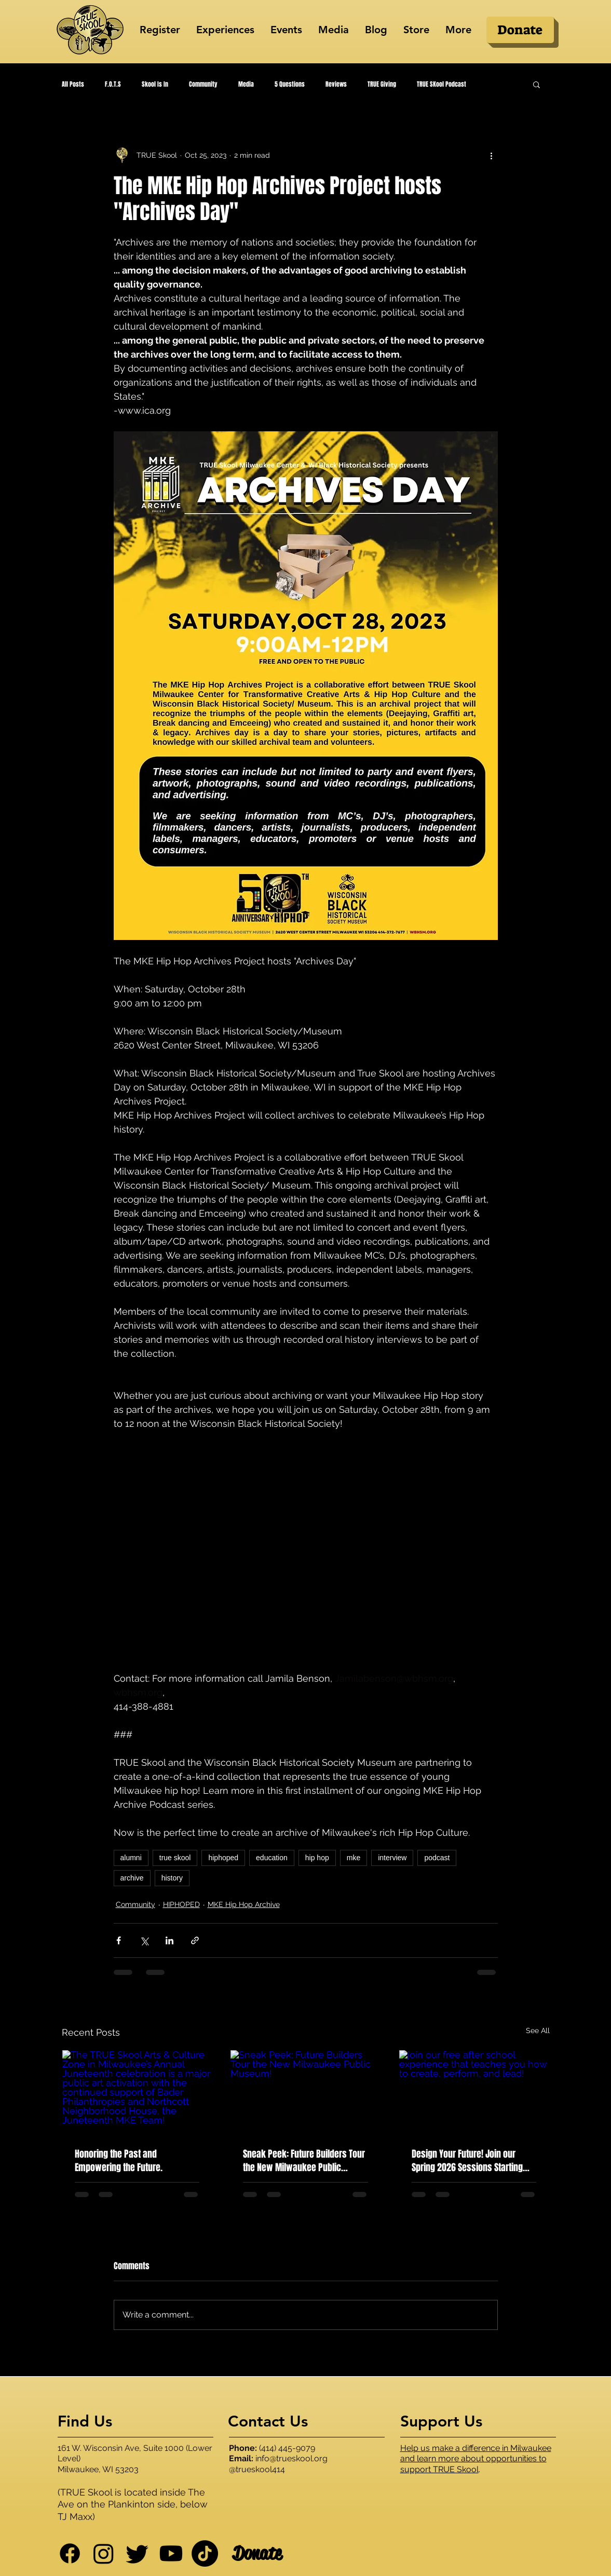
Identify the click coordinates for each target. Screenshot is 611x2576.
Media (246, 84)
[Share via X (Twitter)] (144, 1940)
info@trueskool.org (291, 2458)
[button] (536, 84)
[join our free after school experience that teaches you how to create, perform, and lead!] (474, 2092)
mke (353, 1857)
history (172, 1878)
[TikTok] (205, 2553)
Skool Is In (155, 84)
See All (538, 2030)
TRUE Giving (382, 84)
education (272, 1857)
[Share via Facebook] (119, 1940)
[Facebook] (70, 2553)
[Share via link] (195, 1940)
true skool (175, 1857)
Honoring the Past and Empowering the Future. (118, 2160)
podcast (437, 1857)
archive (132, 1878)
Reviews (336, 84)
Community (203, 84)
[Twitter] (137, 2553)
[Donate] (520, 30)
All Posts (73, 84)
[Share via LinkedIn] (169, 1940)
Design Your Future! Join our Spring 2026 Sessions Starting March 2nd (467, 2160)
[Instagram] (103, 2553)
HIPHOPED (181, 1904)
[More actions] (491, 155)
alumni (131, 1857)
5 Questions (290, 84)
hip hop (317, 1857)
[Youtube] (171, 2553)
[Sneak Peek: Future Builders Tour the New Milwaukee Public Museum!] (305, 2092)
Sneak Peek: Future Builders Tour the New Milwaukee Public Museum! (304, 2160)
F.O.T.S (113, 84)
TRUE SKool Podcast (441, 84)
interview (392, 1857)
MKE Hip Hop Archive (244, 1904)
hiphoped (223, 1857)
